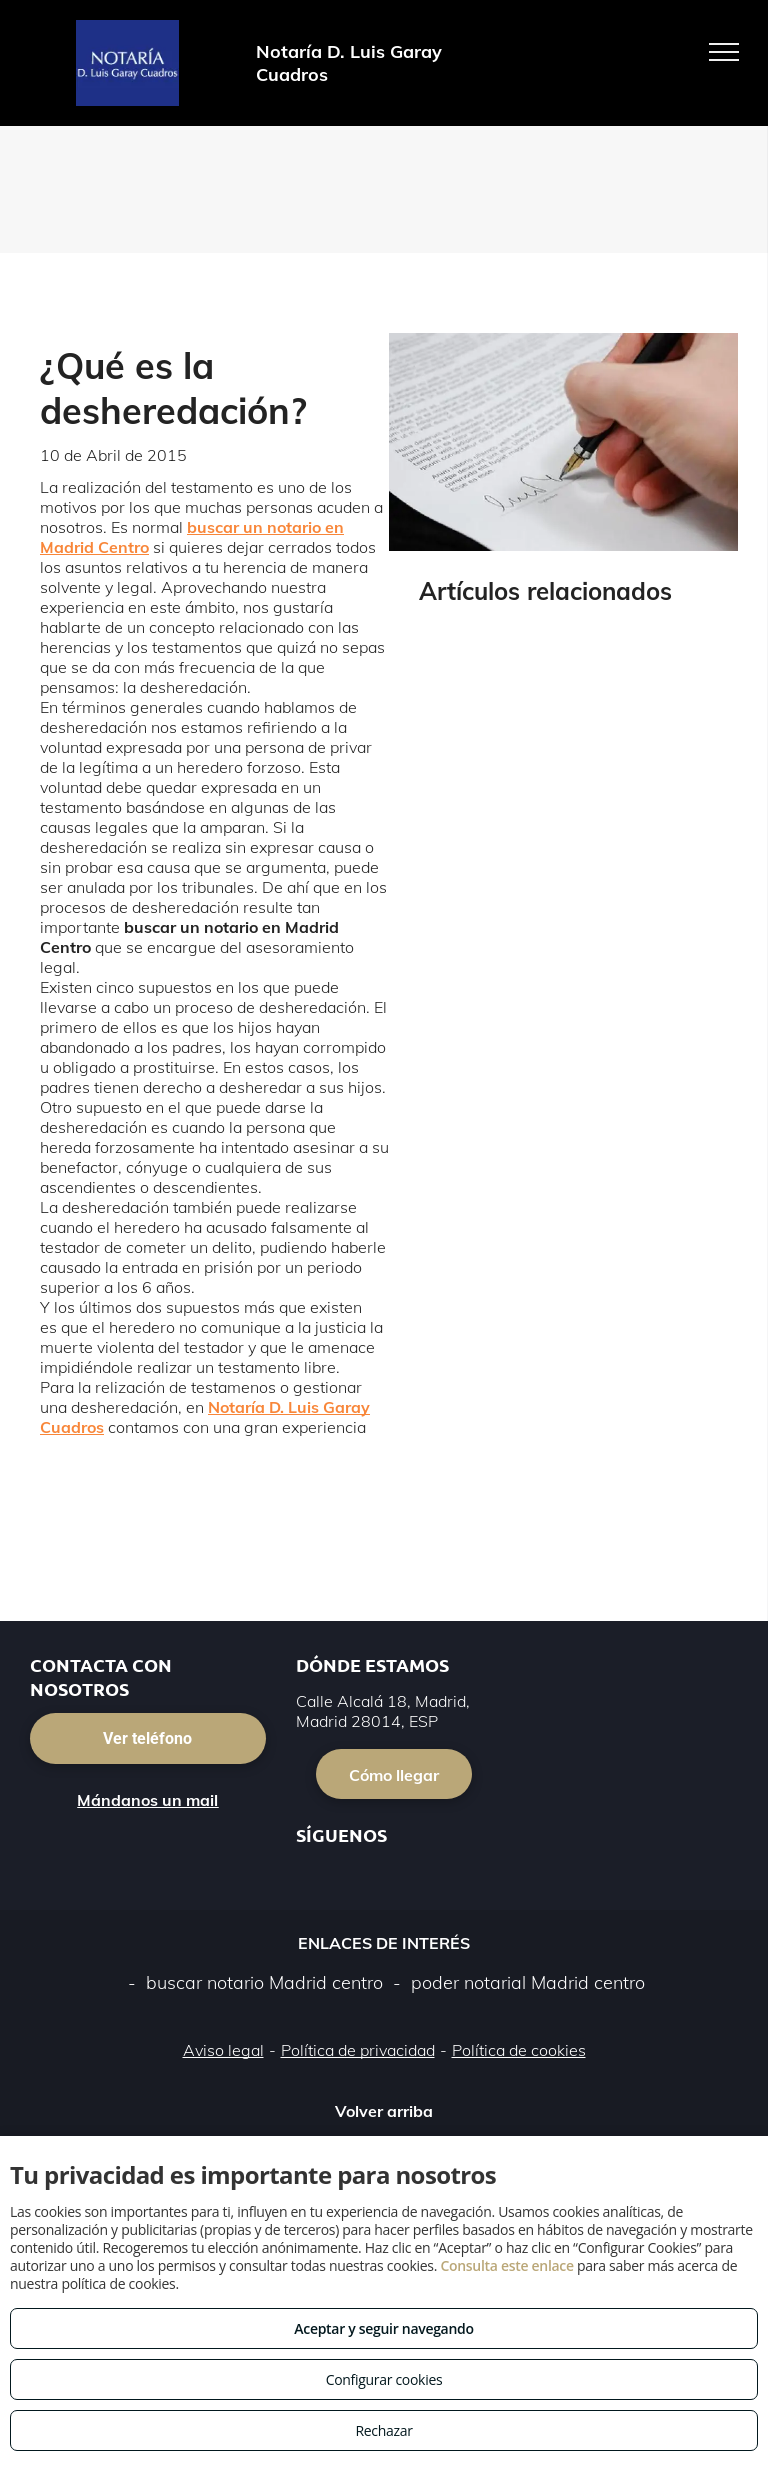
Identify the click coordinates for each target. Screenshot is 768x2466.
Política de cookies (519, 2050)
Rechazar (383, 2430)
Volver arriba (384, 2111)
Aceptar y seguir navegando (383, 2328)
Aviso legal (223, 2050)
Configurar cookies (384, 2379)
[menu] (724, 52)
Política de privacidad (358, 2050)
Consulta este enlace (506, 2265)
